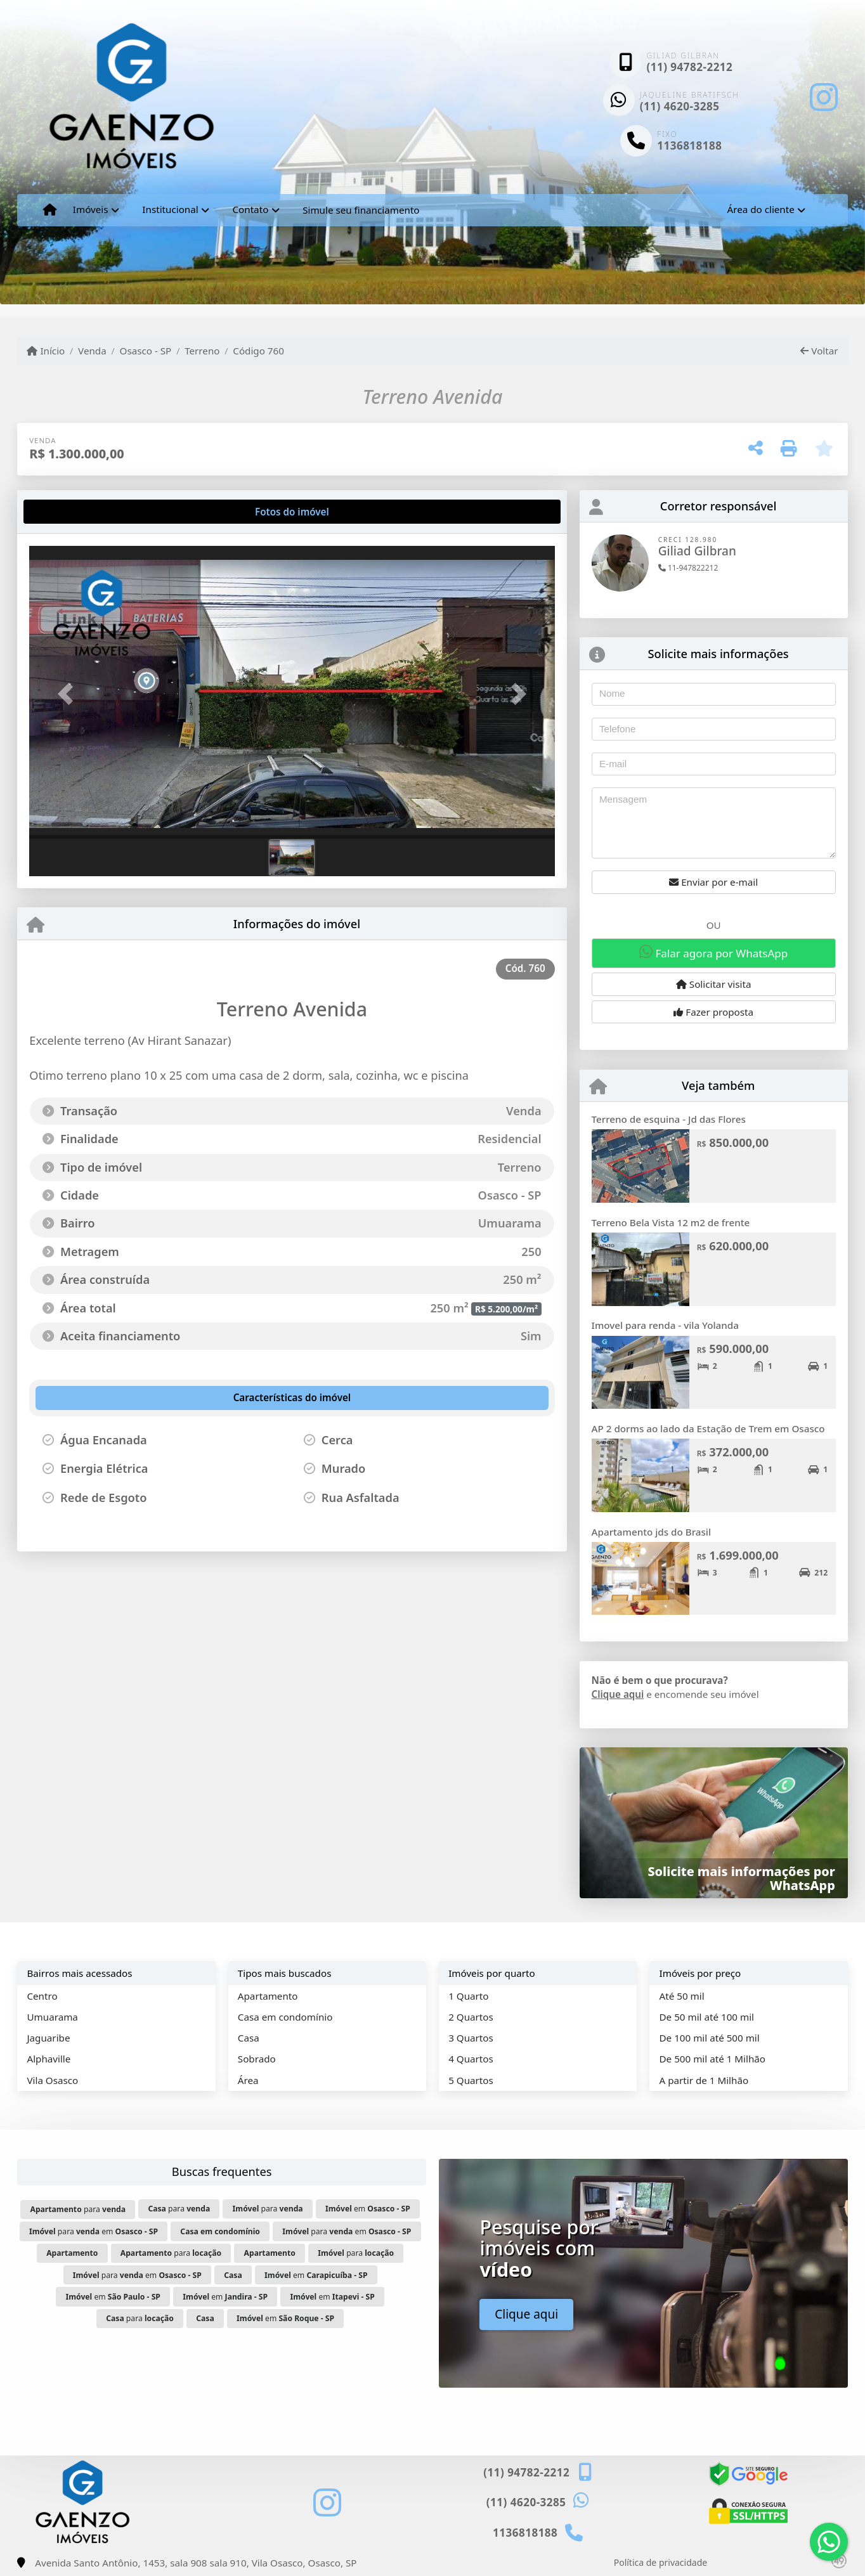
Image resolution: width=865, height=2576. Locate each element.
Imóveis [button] (90, 209)
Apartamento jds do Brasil (651, 1531)
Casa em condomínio (285, 2016)
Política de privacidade (660, 2562)
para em (93, 2231)
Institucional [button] (170, 209)
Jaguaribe (48, 2037)
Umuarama (52, 2016)
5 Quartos (470, 2080)
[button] (68, 693)
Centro (42, 1996)
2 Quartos (470, 2016)
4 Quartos (470, 2058)
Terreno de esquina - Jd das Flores (669, 1119)
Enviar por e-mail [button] (713, 882)
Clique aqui (618, 1694)
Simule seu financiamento (360, 210)
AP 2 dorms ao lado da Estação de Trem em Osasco (708, 1428)
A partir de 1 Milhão (704, 2080)
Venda (92, 350)
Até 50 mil (682, 1996)
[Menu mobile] (49, 209)
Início (46, 350)
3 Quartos (470, 2037)
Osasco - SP (146, 350)
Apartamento (268, 1996)
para (78, 2209)
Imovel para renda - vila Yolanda (665, 1325)
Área (248, 2080)
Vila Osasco (52, 2080)
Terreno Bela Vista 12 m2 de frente (671, 1222)
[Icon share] (823, 96)
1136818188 (689, 145)
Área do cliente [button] (760, 209)
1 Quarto (468, 1996)
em (367, 2208)
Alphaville (48, 2058)
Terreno (202, 350)
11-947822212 (688, 567)
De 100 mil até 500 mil (710, 2037)
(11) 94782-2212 (689, 67)
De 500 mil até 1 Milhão (712, 2058)
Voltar (819, 350)
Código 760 (258, 350)
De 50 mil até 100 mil (707, 2016)
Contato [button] (250, 209)
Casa (248, 2037)
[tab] (70, 512)
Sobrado (257, 2058)
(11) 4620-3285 (680, 106)
